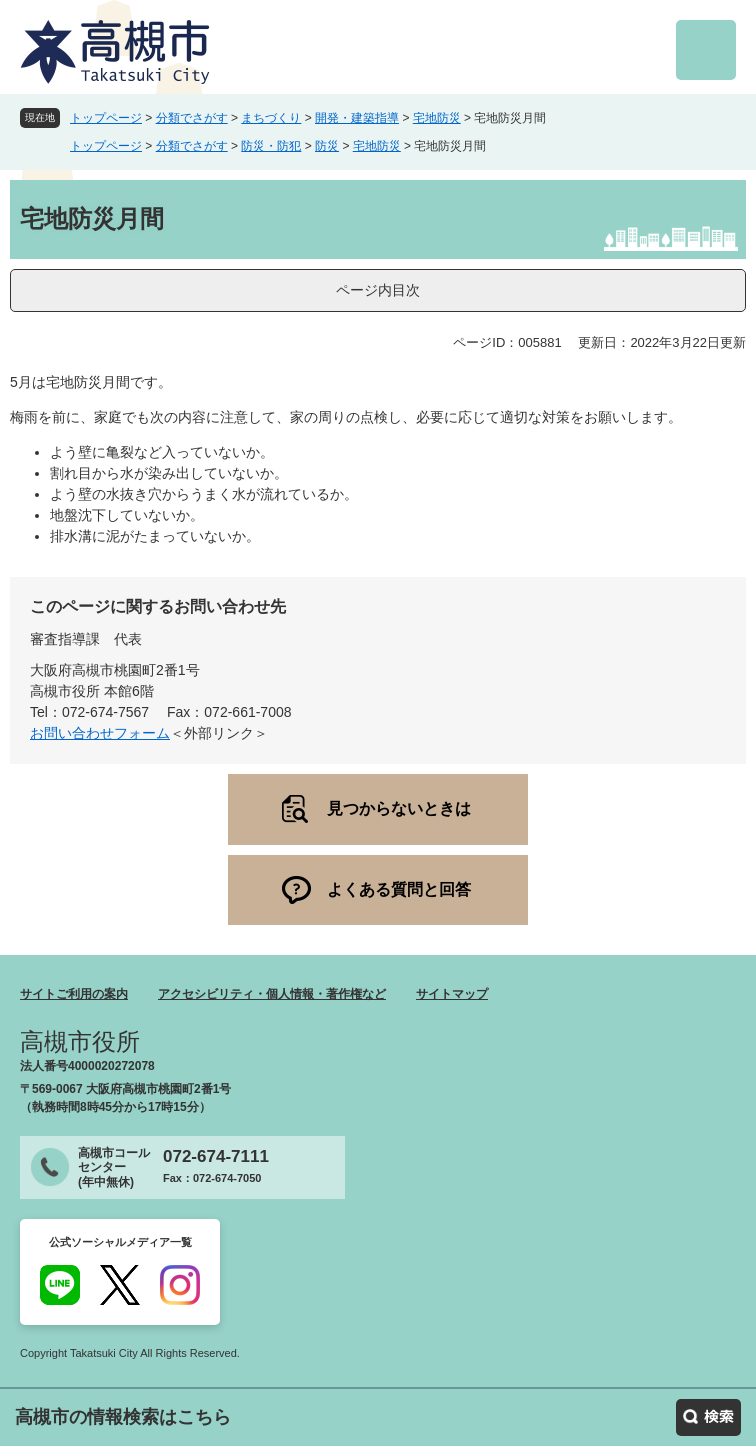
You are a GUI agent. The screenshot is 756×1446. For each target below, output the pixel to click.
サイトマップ (452, 994)
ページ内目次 (378, 290)
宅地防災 (437, 118)
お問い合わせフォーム (100, 733)
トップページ (106, 118)
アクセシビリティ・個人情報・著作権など (272, 994)
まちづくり (271, 118)
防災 (327, 146)
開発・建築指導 (357, 118)
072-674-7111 (216, 1156)
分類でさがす (192, 118)
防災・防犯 (271, 146)
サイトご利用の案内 (74, 994)
